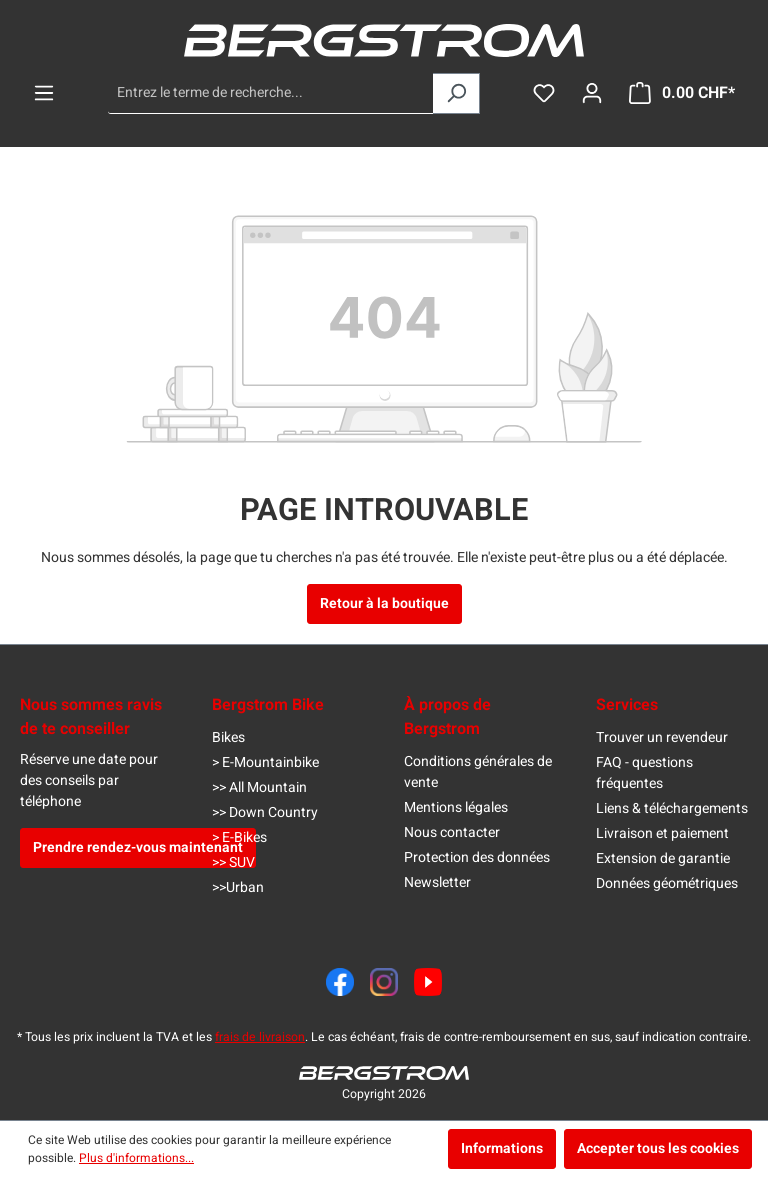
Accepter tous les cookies (658, 1148)
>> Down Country (265, 812)
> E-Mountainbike (265, 762)
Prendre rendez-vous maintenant (138, 847)
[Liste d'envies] (544, 93)
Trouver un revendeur (662, 737)
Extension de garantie (663, 858)
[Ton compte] (592, 93)
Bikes (228, 737)
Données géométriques (667, 883)
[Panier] (682, 93)
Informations (502, 1148)
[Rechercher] (456, 93)
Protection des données (477, 857)
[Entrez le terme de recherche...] (271, 93)
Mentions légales (456, 807)
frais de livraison (260, 1037)
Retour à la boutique (384, 603)
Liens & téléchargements (672, 808)
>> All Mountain (259, 787)
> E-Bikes (239, 837)
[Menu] (44, 93)
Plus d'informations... (136, 1158)
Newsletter (437, 882)
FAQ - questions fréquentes (644, 773)
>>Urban (238, 887)
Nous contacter (452, 832)
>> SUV (233, 862)
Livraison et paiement (662, 833)
